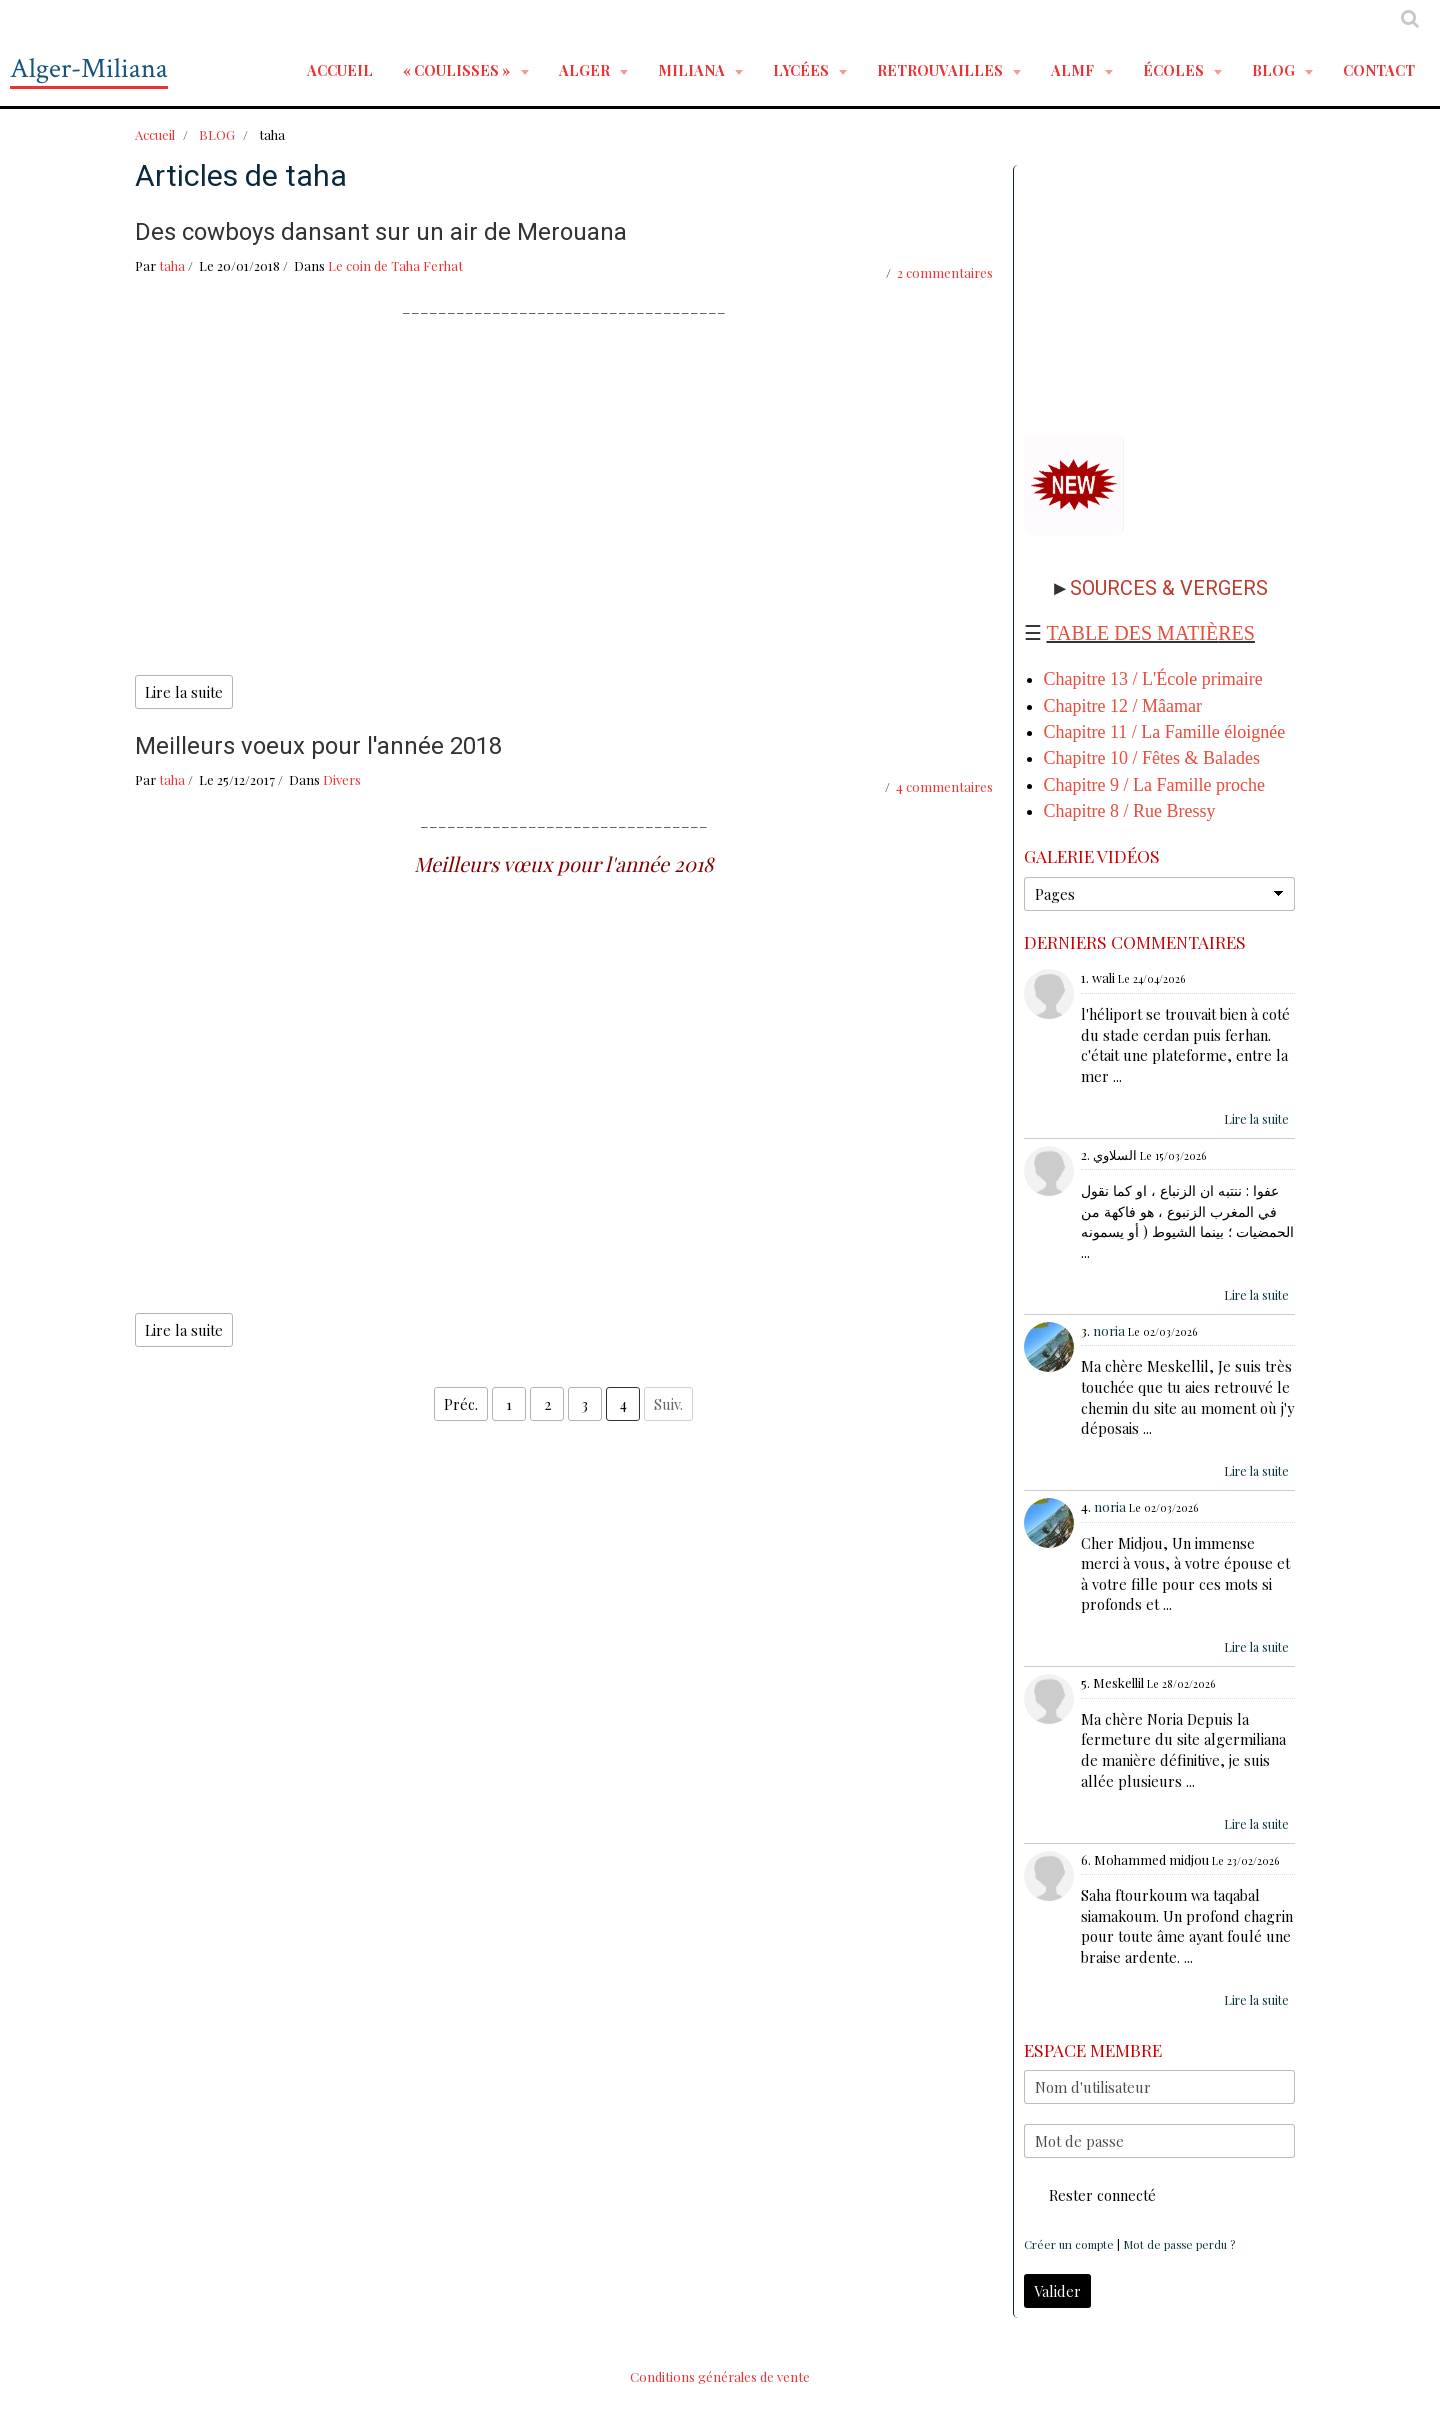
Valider (1057, 2291)
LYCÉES (802, 70)
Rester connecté (1090, 2195)
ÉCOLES (1175, 70)
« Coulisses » (458, 70)
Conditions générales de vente (720, 2376)
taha (172, 265)
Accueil (340, 70)
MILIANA (693, 70)
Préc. (461, 1404)
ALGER (586, 70)
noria (1109, 1330)
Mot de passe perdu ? (1179, 2244)
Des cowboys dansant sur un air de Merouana (381, 232)
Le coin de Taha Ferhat (395, 265)
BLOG (1275, 70)
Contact (1379, 70)
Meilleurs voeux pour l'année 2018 (318, 746)
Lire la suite (184, 692)
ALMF (1074, 70)
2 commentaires (945, 272)
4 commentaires (944, 786)
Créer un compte (1069, 2244)
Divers (342, 779)
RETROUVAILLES (941, 70)
